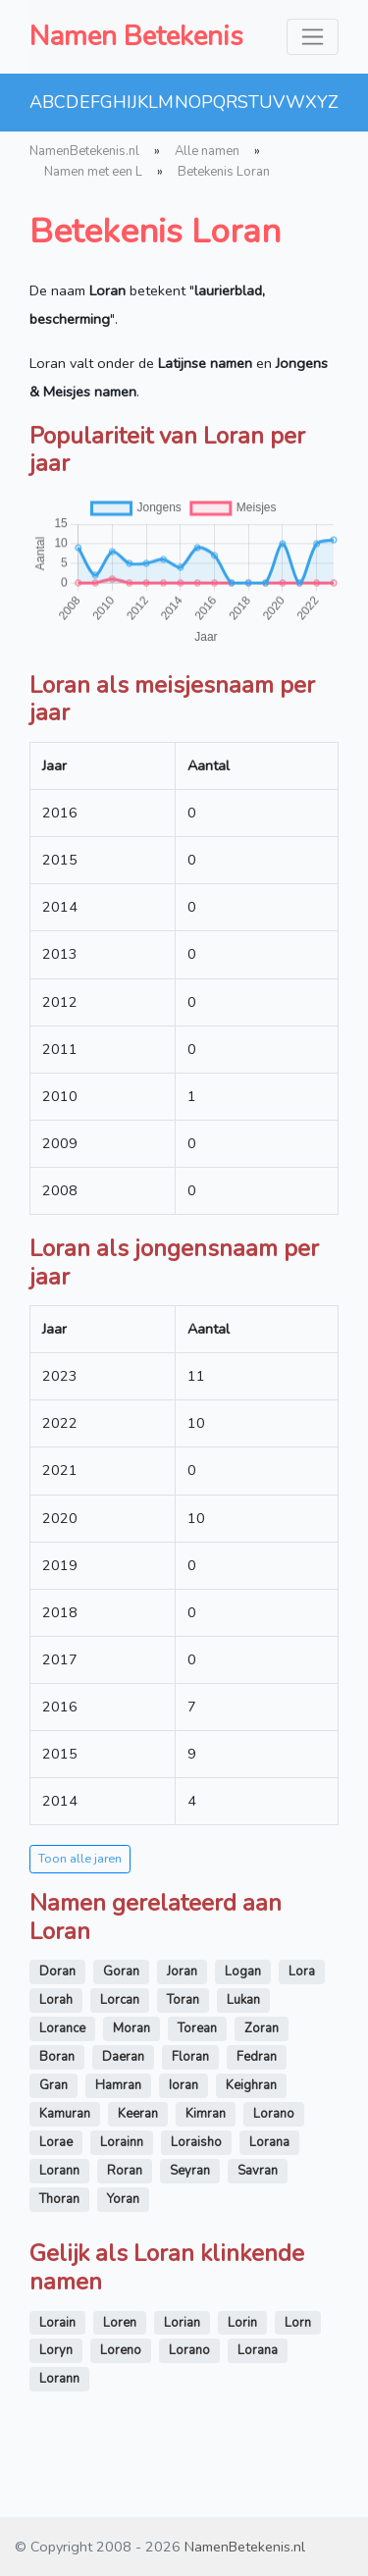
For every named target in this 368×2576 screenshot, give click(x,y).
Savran (257, 2171)
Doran (57, 1971)
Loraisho (196, 2142)
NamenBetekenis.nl (84, 151)
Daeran (123, 2057)
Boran (57, 2057)
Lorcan (119, 2000)
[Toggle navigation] (313, 37)
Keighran (251, 2085)
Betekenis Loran (224, 172)
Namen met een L (93, 172)
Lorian (182, 2323)
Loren (119, 2323)
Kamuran (64, 2114)
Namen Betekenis (136, 36)
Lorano (273, 2114)
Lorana (269, 2142)
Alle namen (207, 151)
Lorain (57, 2323)
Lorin (242, 2323)
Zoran (261, 2028)
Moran (131, 2028)
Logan (243, 1971)
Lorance (62, 2028)
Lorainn (121, 2142)
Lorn (298, 2323)
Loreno (120, 2350)
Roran (124, 2171)
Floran (190, 2057)
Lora (302, 1971)
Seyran (190, 2171)
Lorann (59, 2171)
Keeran (138, 2114)
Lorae (56, 2142)
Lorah (56, 2000)
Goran (121, 1971)
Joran (182, 1971)
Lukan (243, 2000)
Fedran (257, 2057)
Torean (197, 2028)
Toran (183, 2000)
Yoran (123, 2199)
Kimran (205, 2114)
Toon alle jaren (80, 1858)
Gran (53, 2085)
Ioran (183, 2085)
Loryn (56, 2350)
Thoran (59, 2199)
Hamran (118, 2085)
